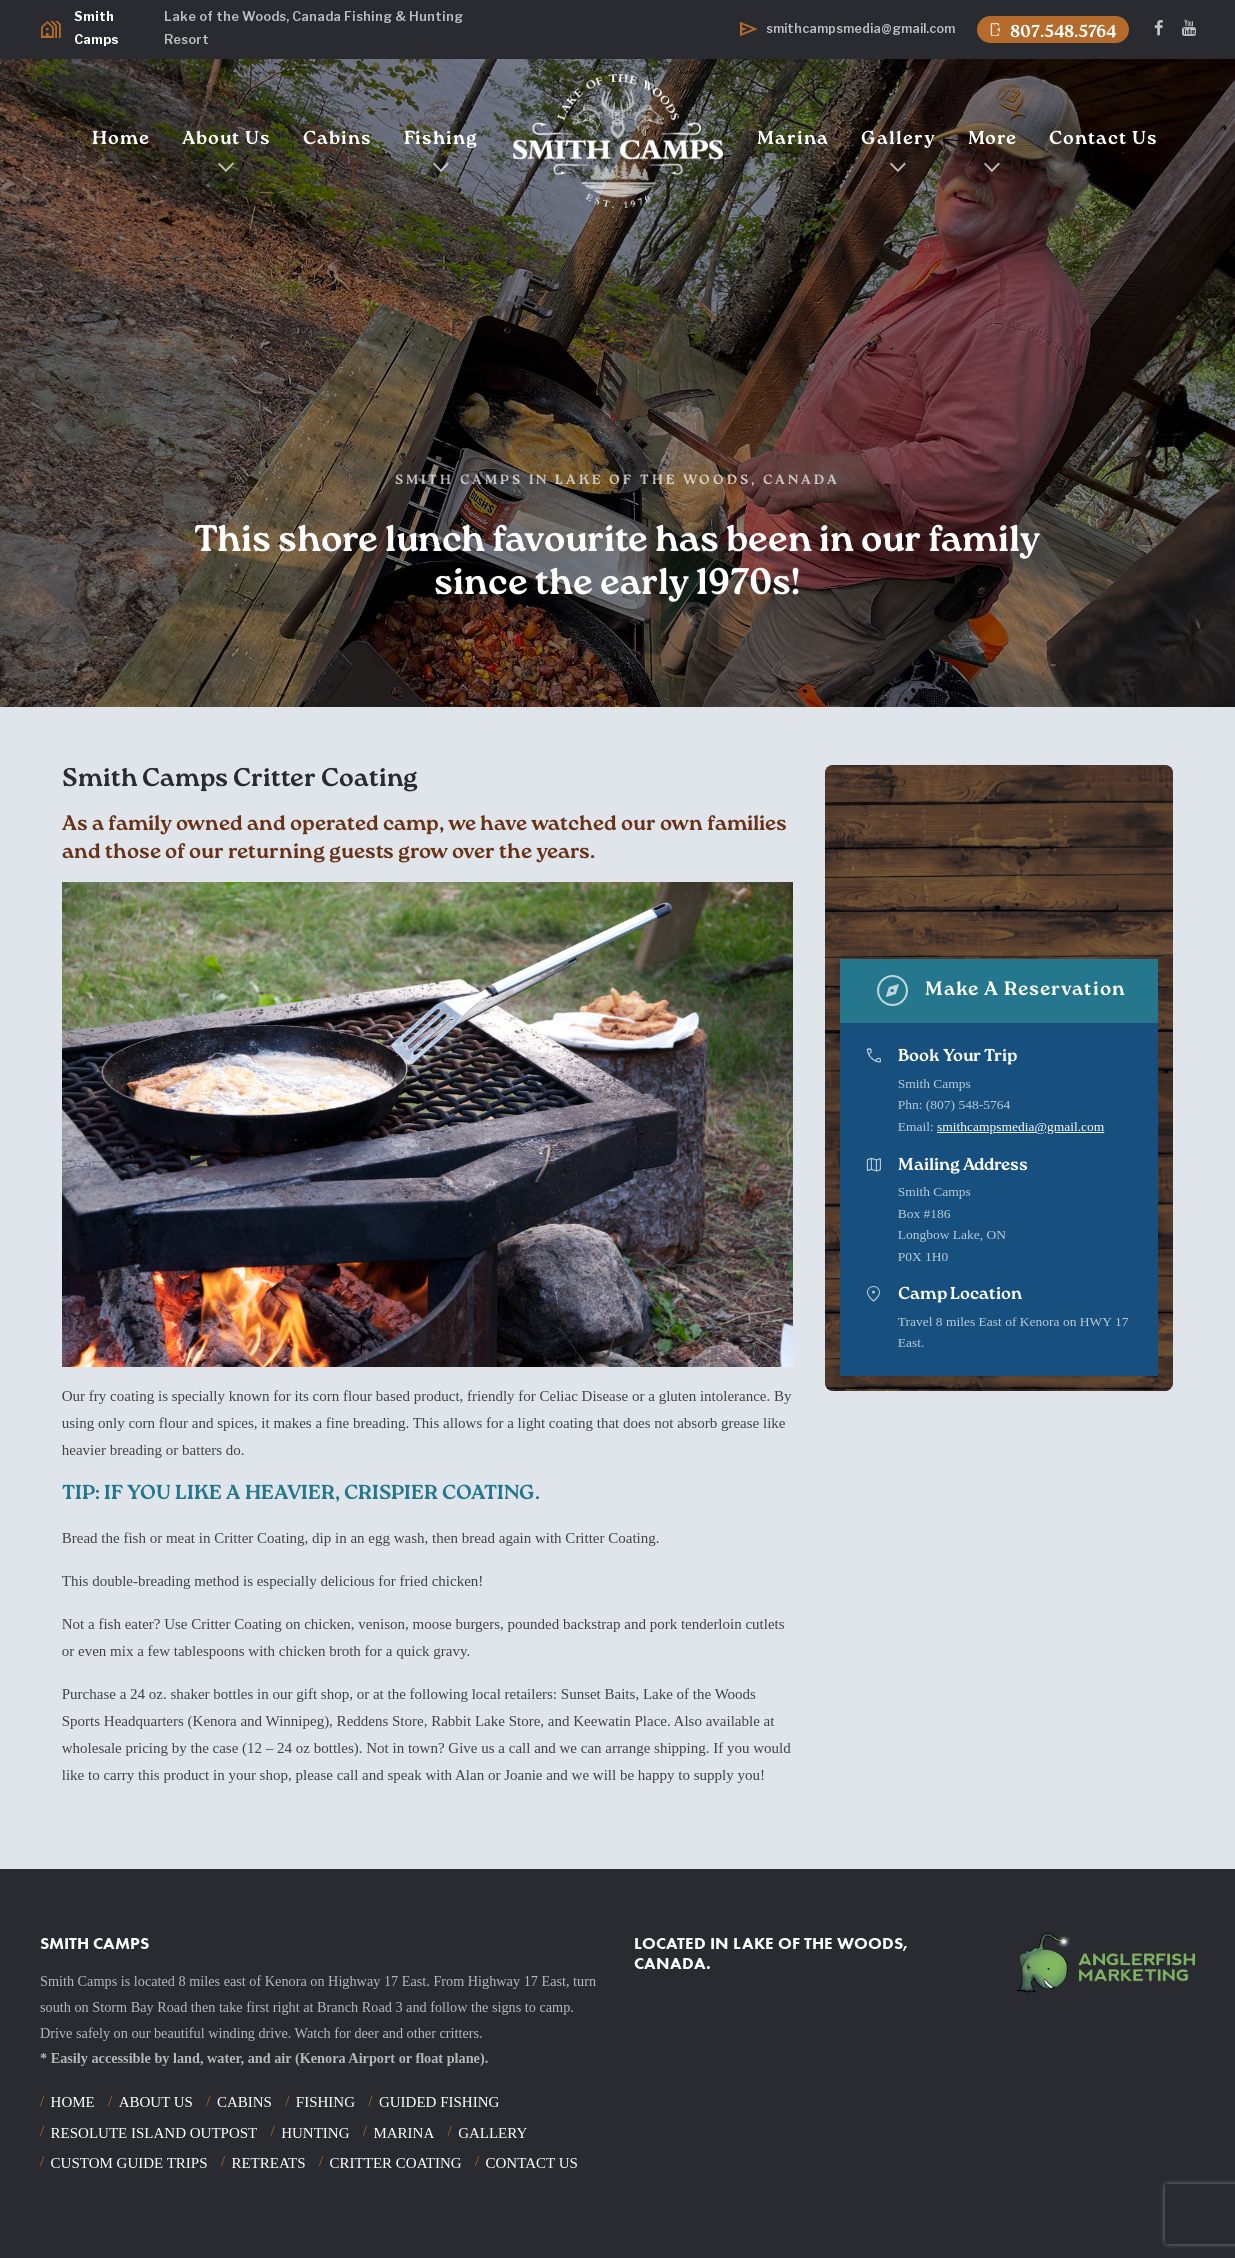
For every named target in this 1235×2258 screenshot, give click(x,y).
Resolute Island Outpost (154, 2133)
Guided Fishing (439, 2102)
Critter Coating (396, 2163)
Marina (793, 139)
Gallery (898, 139)
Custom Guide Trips (129, 2163)
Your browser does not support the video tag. (1000, 860)
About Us (226, 139)
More (992, 139)
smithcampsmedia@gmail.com (1020, 1126)
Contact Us (1103, 139)
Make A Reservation (999, 990)
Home (121, 139)
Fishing (441, 139)
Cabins (337, 139)
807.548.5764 (1051, 30)
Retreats (268, 2163)
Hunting (315, 2133)
